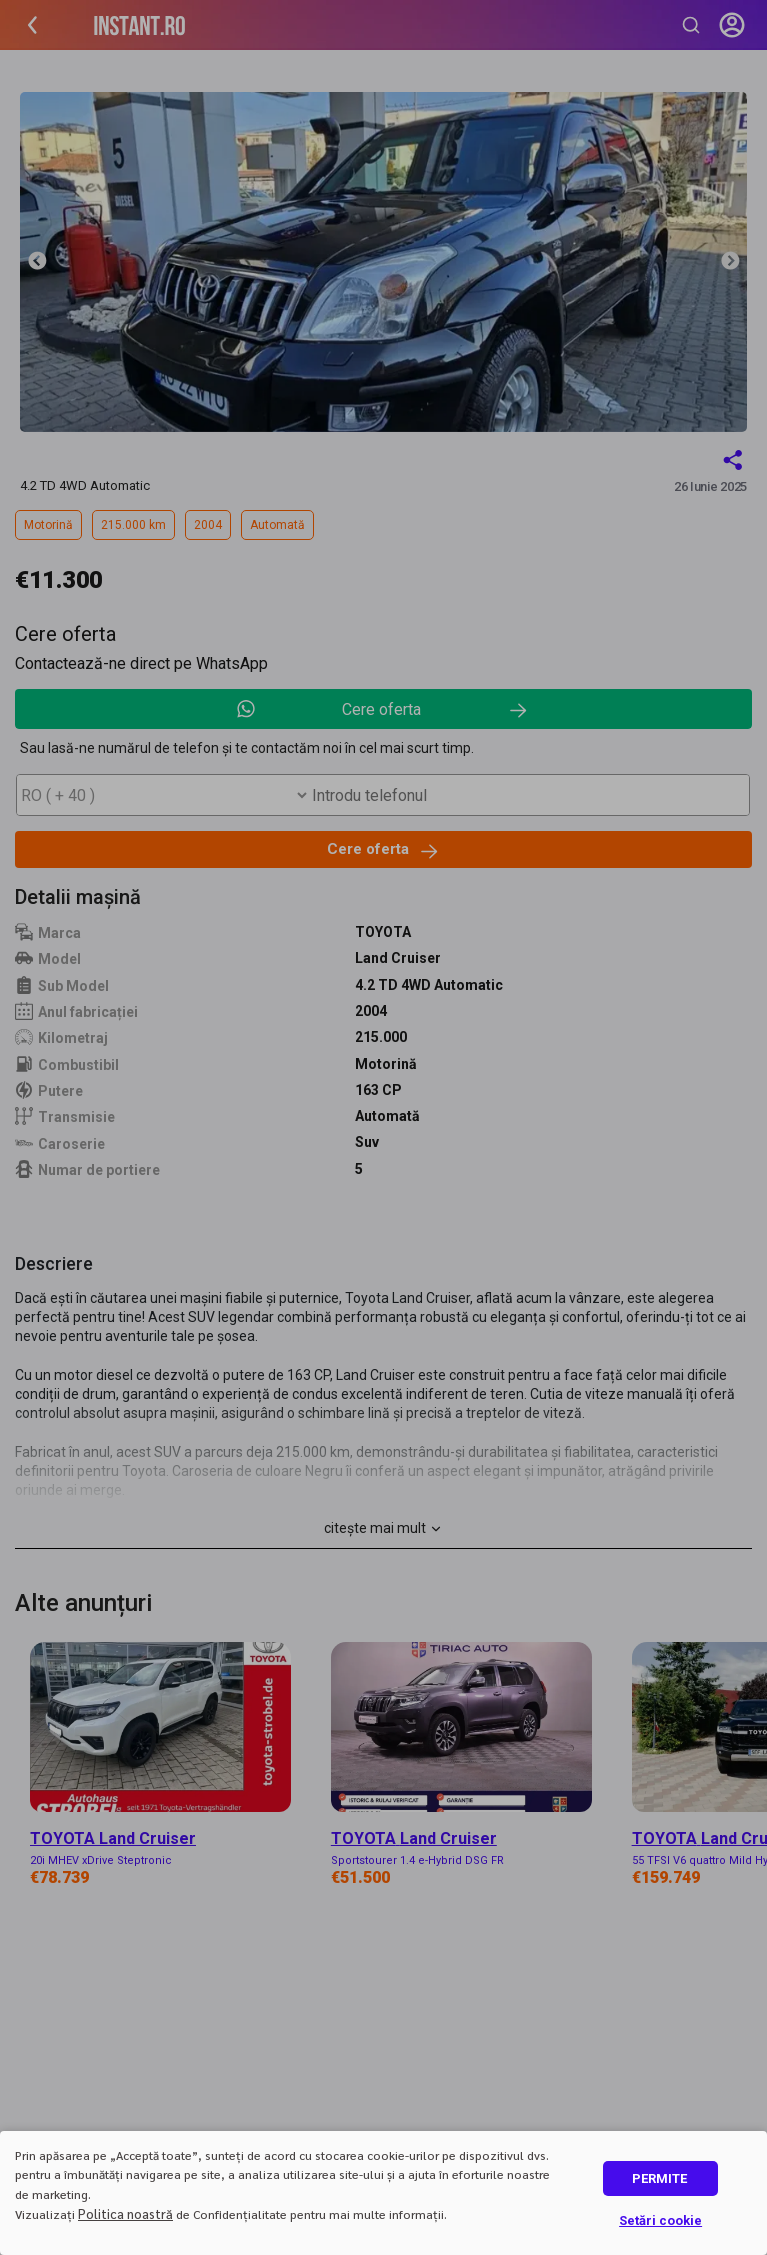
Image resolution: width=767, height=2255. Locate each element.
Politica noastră (125, 2213)
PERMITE (659, 2178)
